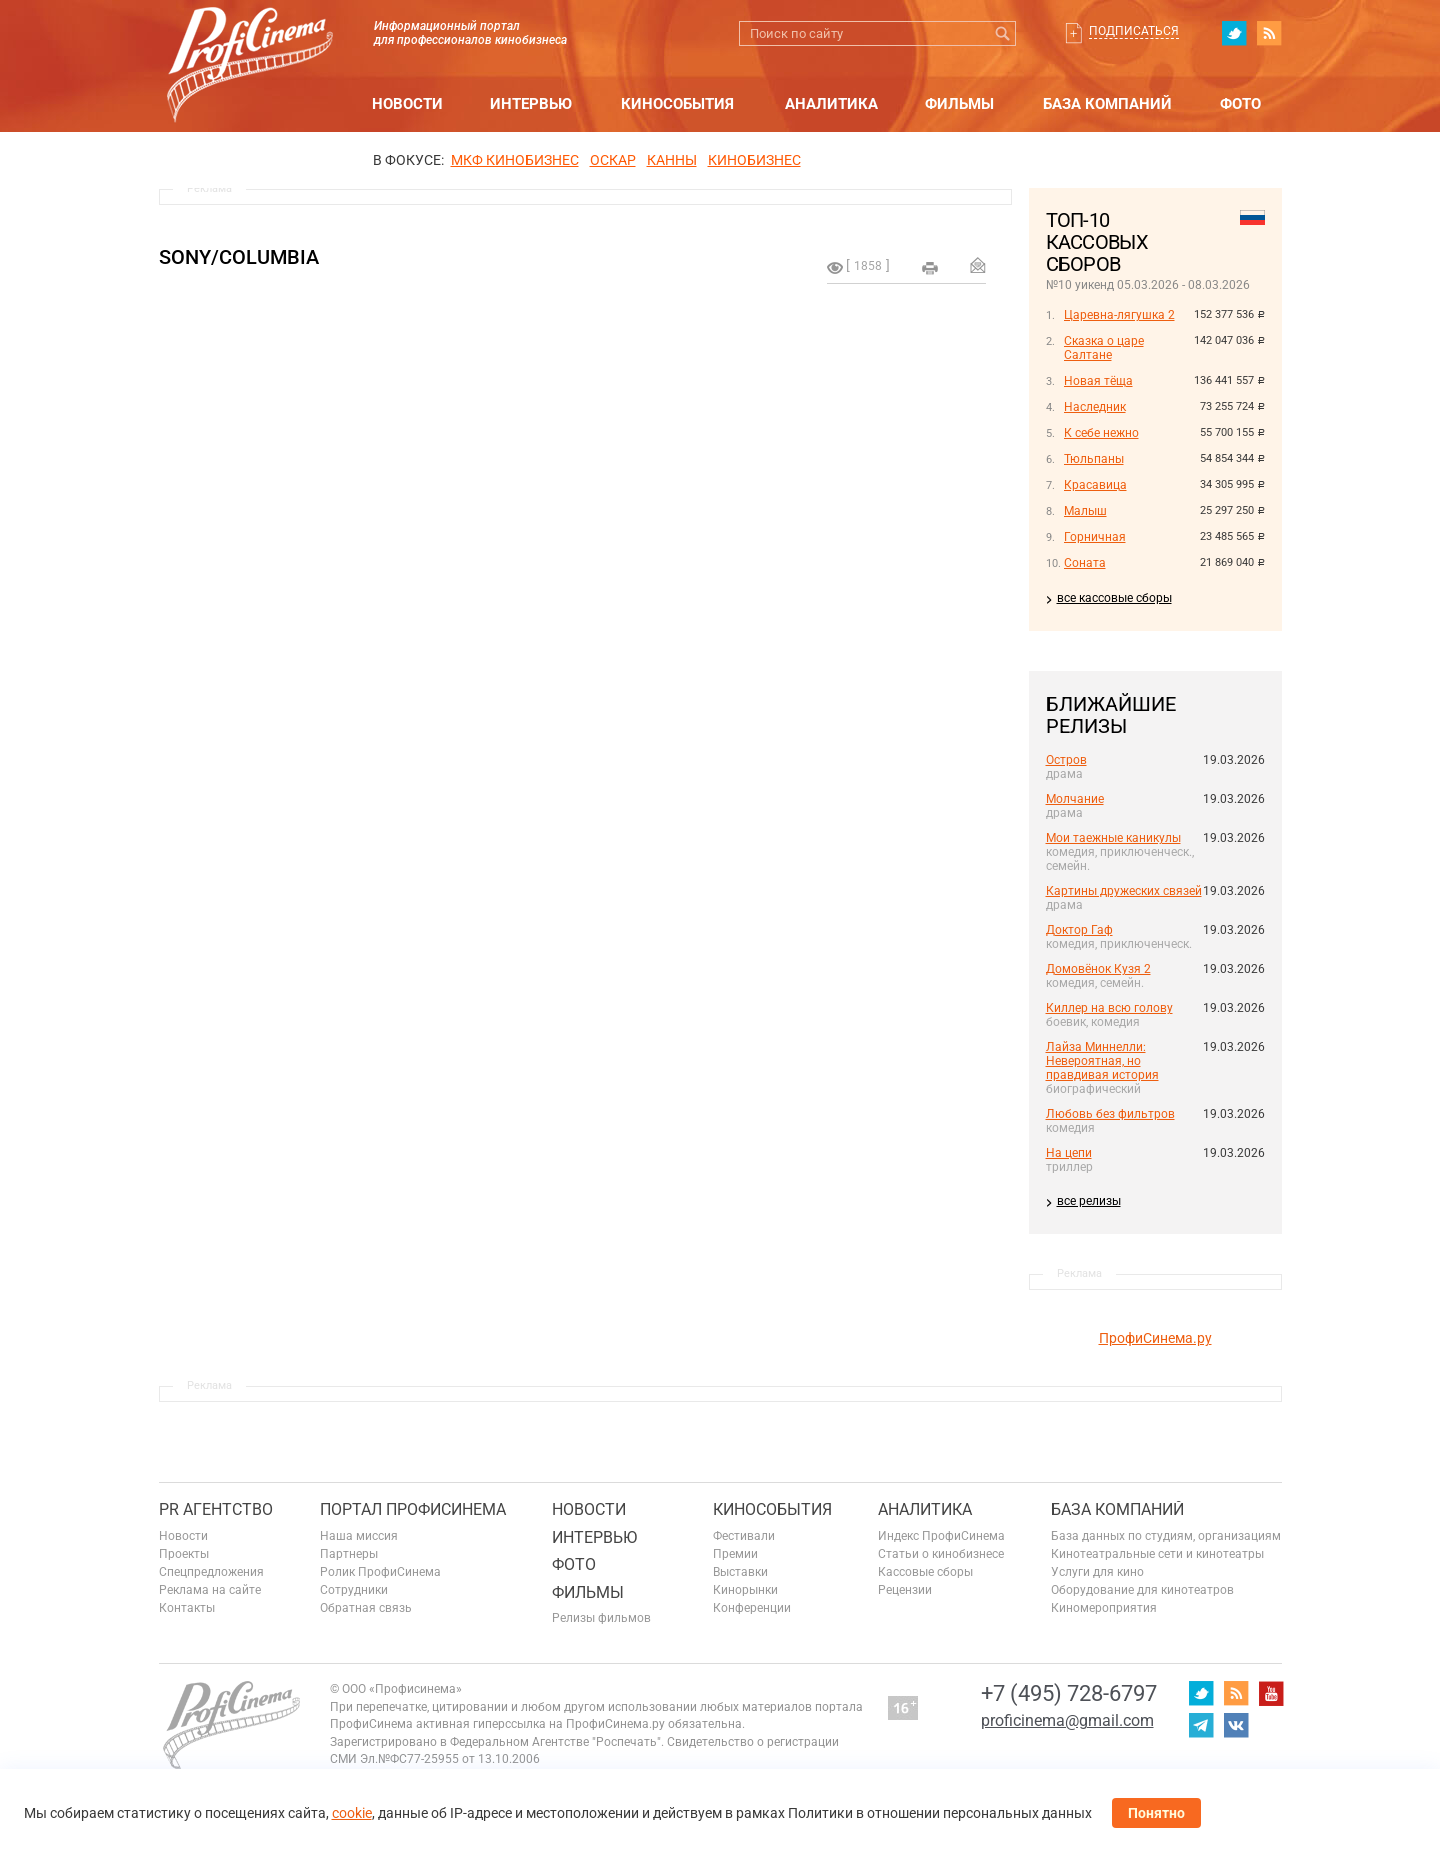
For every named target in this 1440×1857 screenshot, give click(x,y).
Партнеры (349, 1554)
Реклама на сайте (210, 1590)
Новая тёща (1098, 381)
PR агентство (216, 1509)
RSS (1269, 33)
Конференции (752, 1608)
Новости (407, 104)
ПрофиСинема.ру (1155, 1338)
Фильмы (959, 104)
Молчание (1075, 799)
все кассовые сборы (1114, 598)
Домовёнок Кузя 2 (1098, 969)
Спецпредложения (211, 1572)
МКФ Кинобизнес (515, 160)
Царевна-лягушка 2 (1119, 315)
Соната (1085, 563)
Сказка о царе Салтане (1104, 348)
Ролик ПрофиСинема (380, 1572)
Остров (1066, 760)
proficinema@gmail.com (1067, 1720)
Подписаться (1134, 31)
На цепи (1069, 1153)
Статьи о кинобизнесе (941, 1554)
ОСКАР (613, 160)
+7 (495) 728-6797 (1069, 1693)
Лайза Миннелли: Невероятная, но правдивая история (1102, 1061)
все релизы (1089, 1201)
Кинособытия (677, 104)
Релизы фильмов (601, 1618)
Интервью (531, 104)
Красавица (1095, 485)
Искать (1003, 33)
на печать (930, 268)
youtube (1271, 1693)
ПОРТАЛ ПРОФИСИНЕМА (413, 1509)
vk (1236, 1725)
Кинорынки (745, 1590)
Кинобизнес (754, 160)
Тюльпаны (1094, 459)
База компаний (1107, 104)
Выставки (740, 1572)
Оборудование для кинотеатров (1142, 1590)
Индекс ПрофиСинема (941, 1536)
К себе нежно (1101, 433)
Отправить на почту (978, 265)
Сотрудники (354, 1590)
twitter (1234, 33)
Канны (672, 160)
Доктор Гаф (1079, 930)
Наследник (1095, 407)
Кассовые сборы (925, 1572)
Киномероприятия (1104, 1608)
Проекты (184, 1554)
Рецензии (905, 1590)
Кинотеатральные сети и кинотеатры (1157, 1554)
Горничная (1095, 537)
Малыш (1085, 511)
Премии (735, 1554)
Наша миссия (359, 1536)
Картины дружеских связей (1124, 891)
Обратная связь (366, 1608)
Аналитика (831, 104)
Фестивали (744, 1536)
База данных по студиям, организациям (1166, 1536)
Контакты (187, 1608)
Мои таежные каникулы (1113, 838)
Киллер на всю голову (1109, 1008)
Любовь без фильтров (1110, 1114)
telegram (1201, 1725)
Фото (1240, 104)
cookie (352, 1813)
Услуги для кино (1097, 1572)
